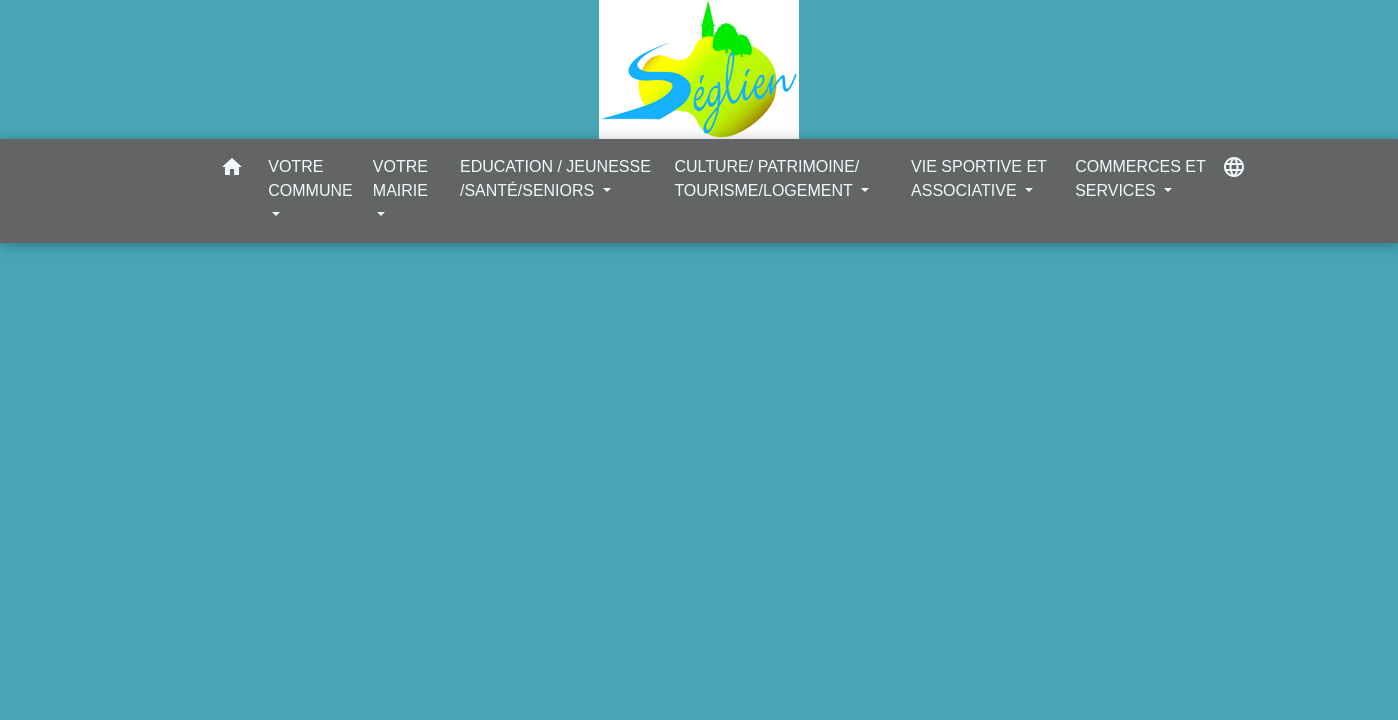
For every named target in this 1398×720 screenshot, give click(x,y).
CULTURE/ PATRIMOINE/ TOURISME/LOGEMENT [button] (766, 178)
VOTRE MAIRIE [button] (400, 178)
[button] (232, 170)
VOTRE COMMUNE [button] (310, 178)
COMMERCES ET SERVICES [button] (1140, 178)
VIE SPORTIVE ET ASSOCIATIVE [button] (978, 178)
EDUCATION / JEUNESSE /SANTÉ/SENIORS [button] (555, 178)
